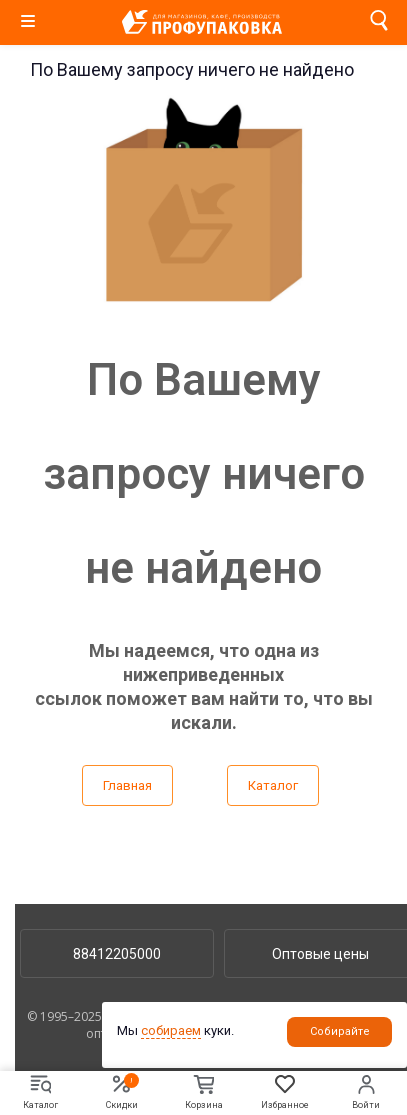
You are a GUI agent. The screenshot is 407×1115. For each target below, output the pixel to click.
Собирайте (340, 1031)
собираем (171, 1030)
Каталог (273, 785)
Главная (127, 785)
